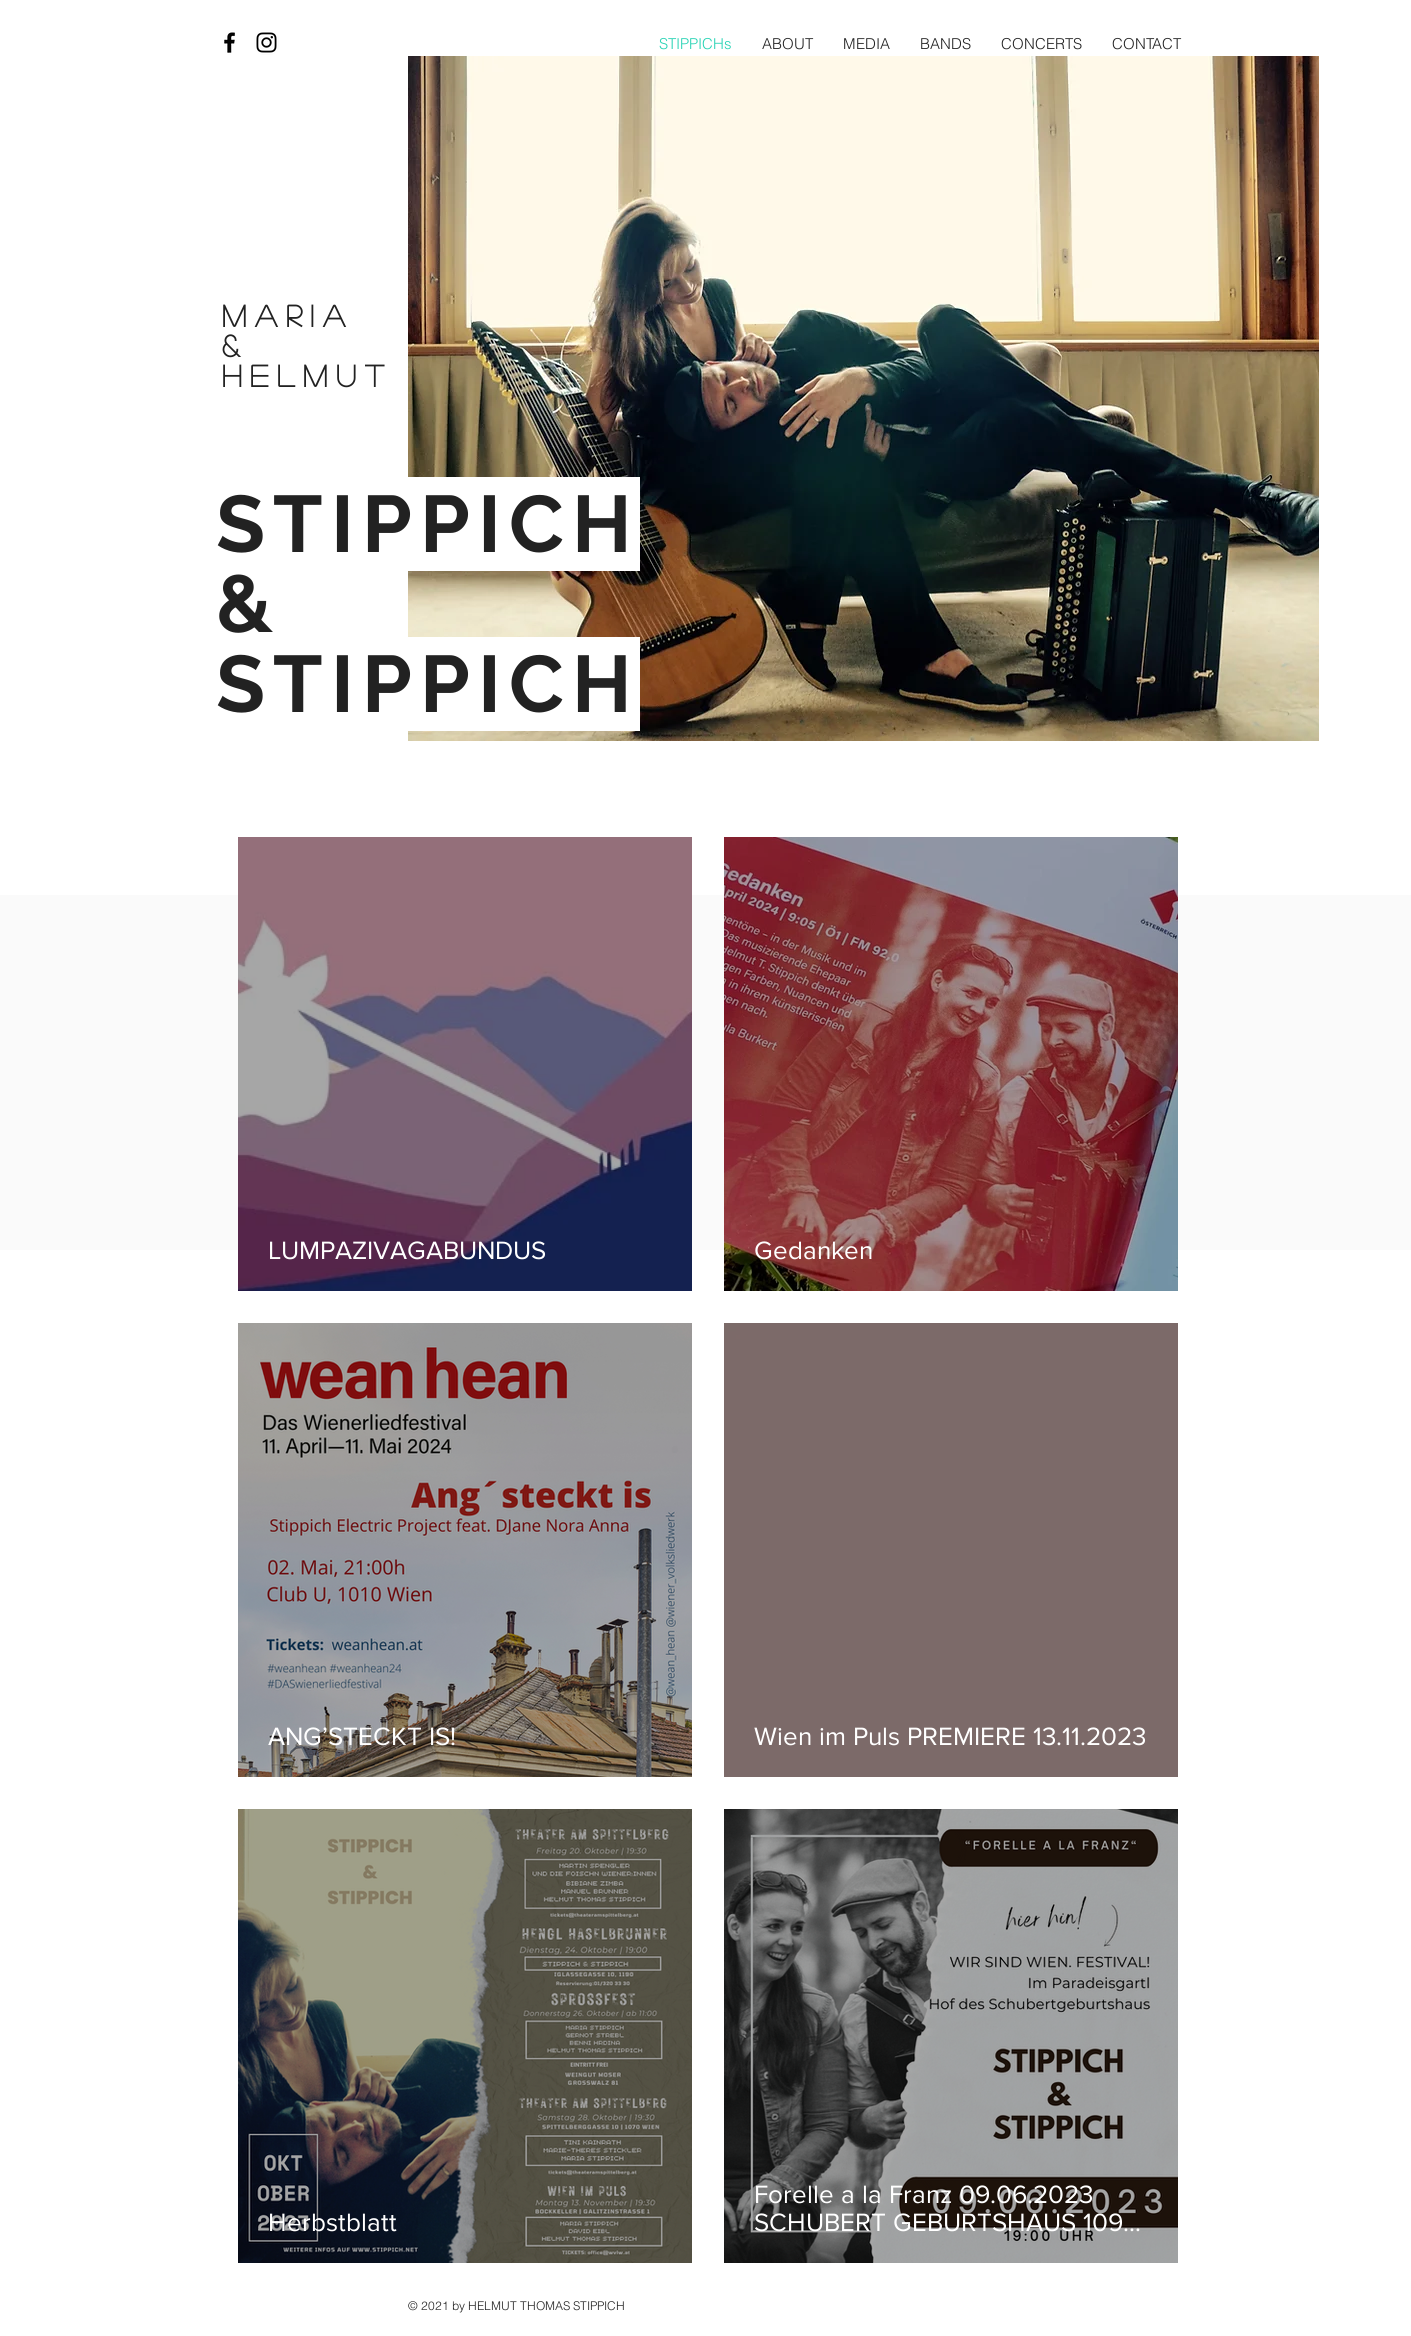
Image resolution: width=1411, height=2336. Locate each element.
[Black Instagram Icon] (266, 42)
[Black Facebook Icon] (229, 42)
